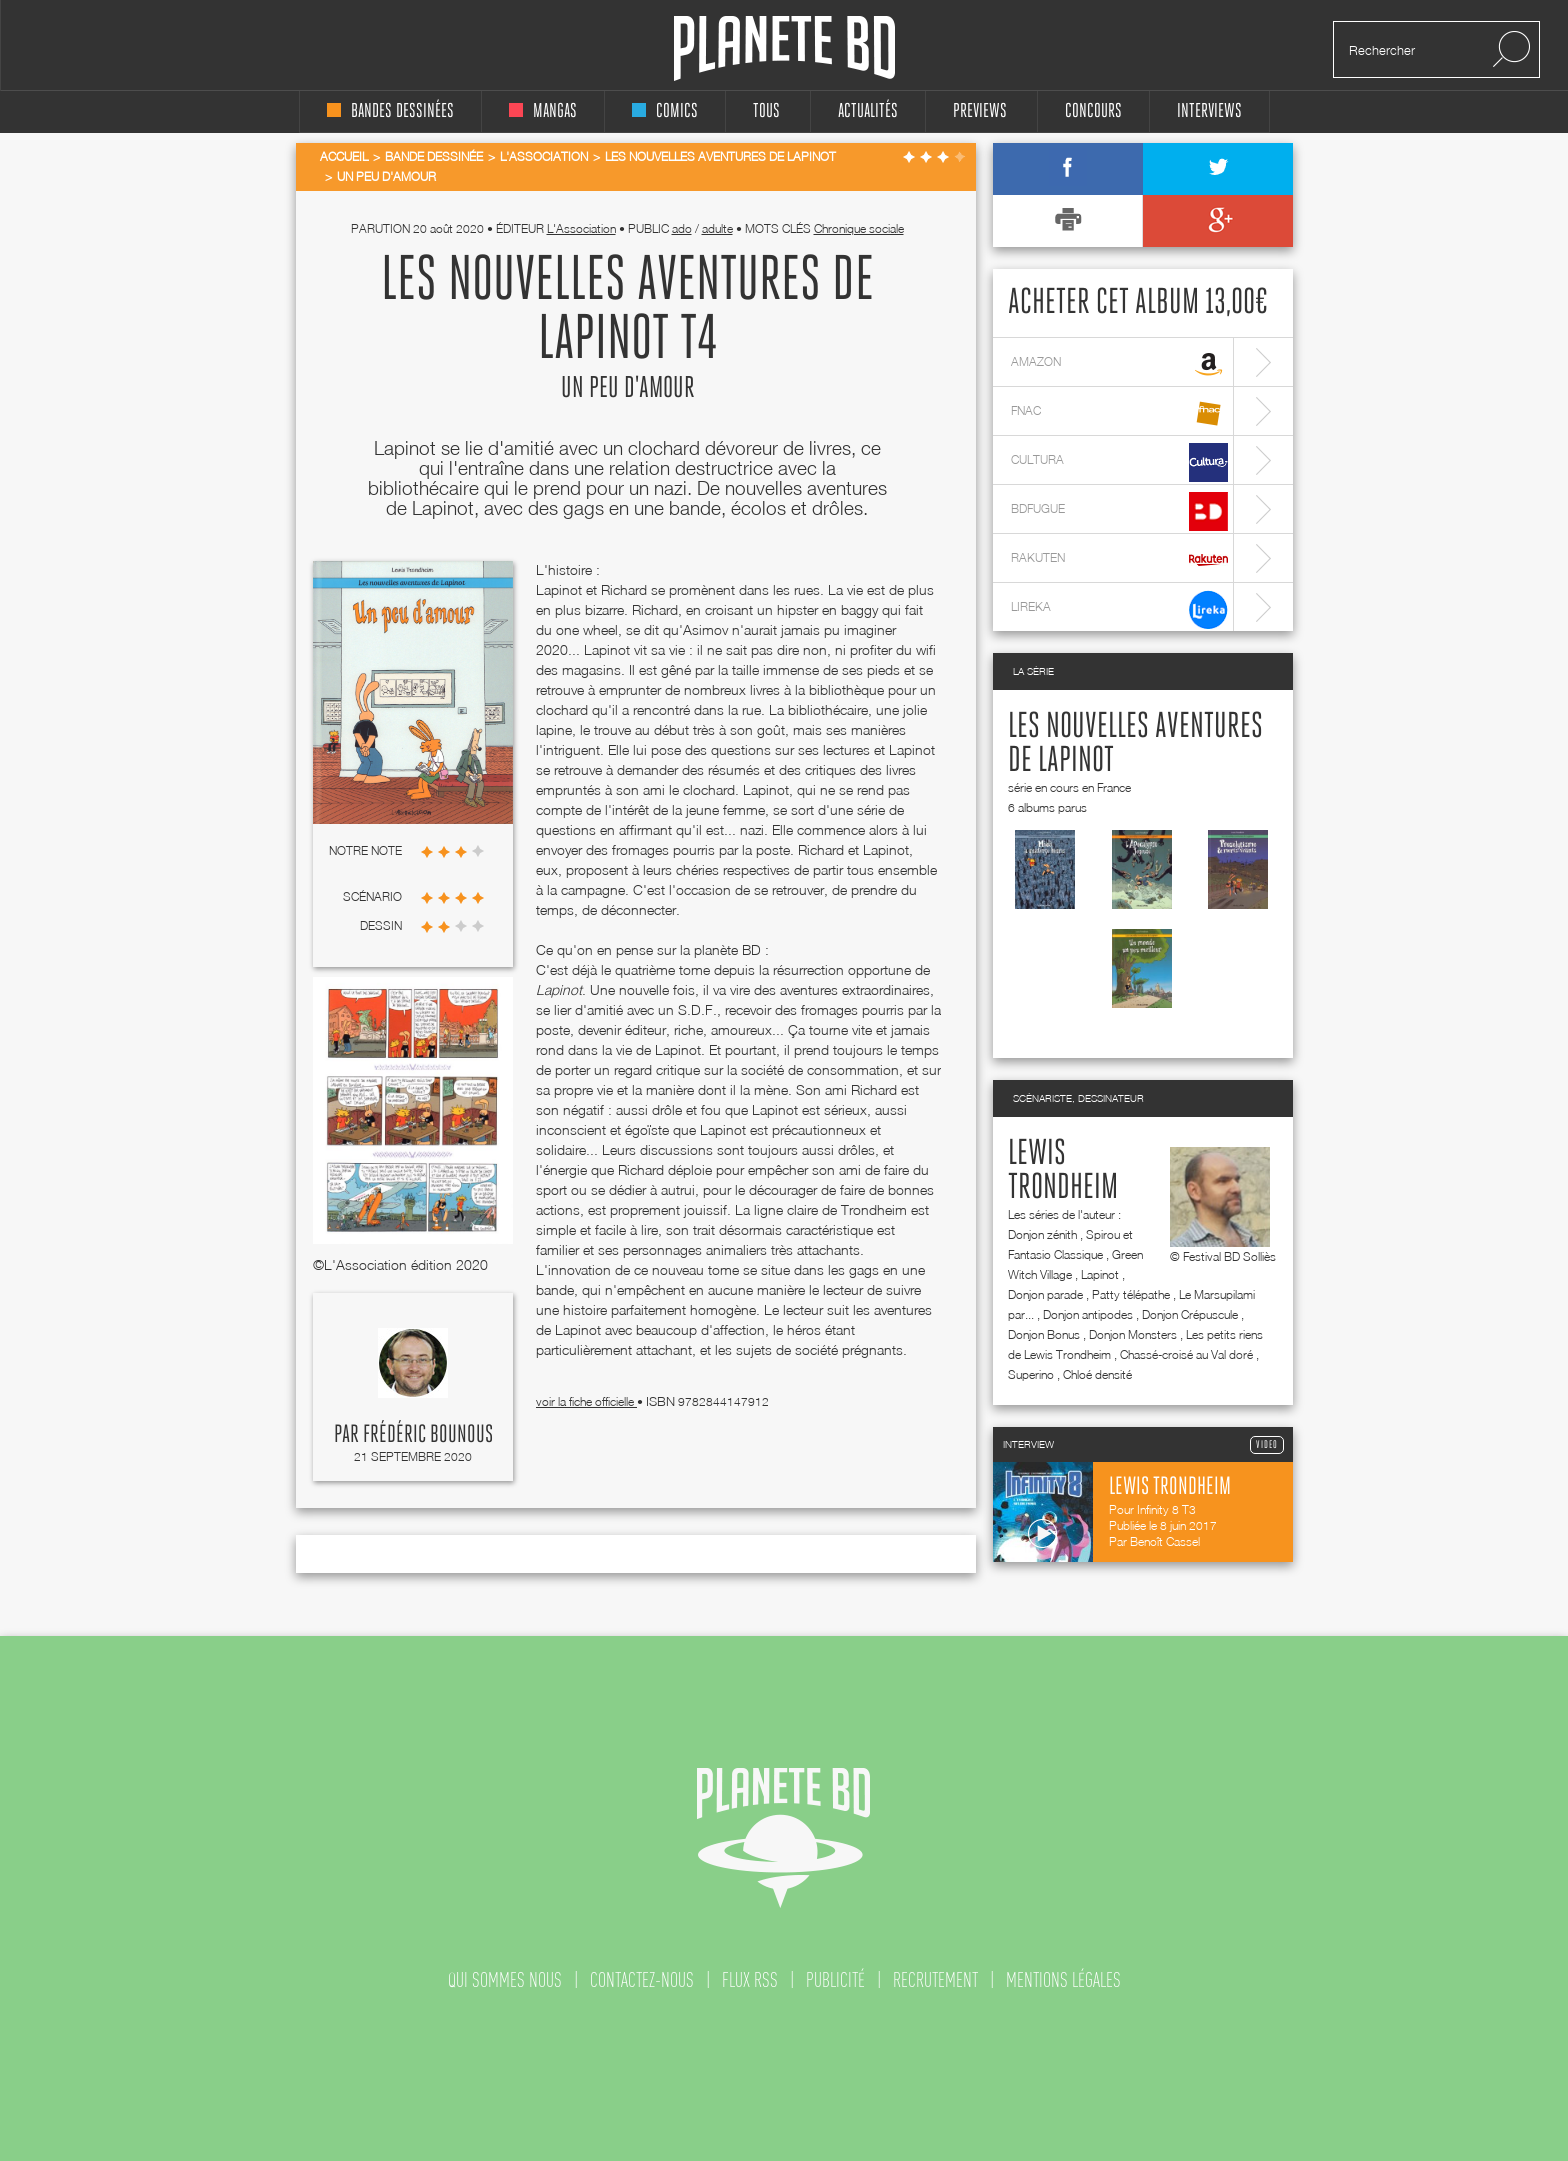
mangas (543, 111)
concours (1093, 111)
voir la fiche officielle (586, 1401)
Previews (980, 111)
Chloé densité (1097, 1374)
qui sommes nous (505, 1980)
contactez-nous (642, 1980)
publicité (835, 1980)
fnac (1119, 413)
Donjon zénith (1042, 1234)
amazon (1119, 364)
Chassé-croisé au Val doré (1186, 1354)
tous (766, 111)
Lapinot (1100, 1274)
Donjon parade (1045, 1294)
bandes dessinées (390, 111)
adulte (717, 228)
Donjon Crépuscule (1190, 1314)
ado (682, 228)
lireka (1119, 609)
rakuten (1119, 560)
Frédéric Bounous (428, 1435)
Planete (784, 48)
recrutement (935, 1980)
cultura (1119, 462)
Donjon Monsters (1133, 1334)
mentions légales (1063, 1980)
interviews (1209, 111)
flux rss (750, 1980)
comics (665, 111)
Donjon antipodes (1088, 1314)
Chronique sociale (859, 228)
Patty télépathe (1131, 1294)
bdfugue (1119, 511)
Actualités (868, 111)
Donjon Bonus (1044, 1334)
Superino (1031, 1374)
